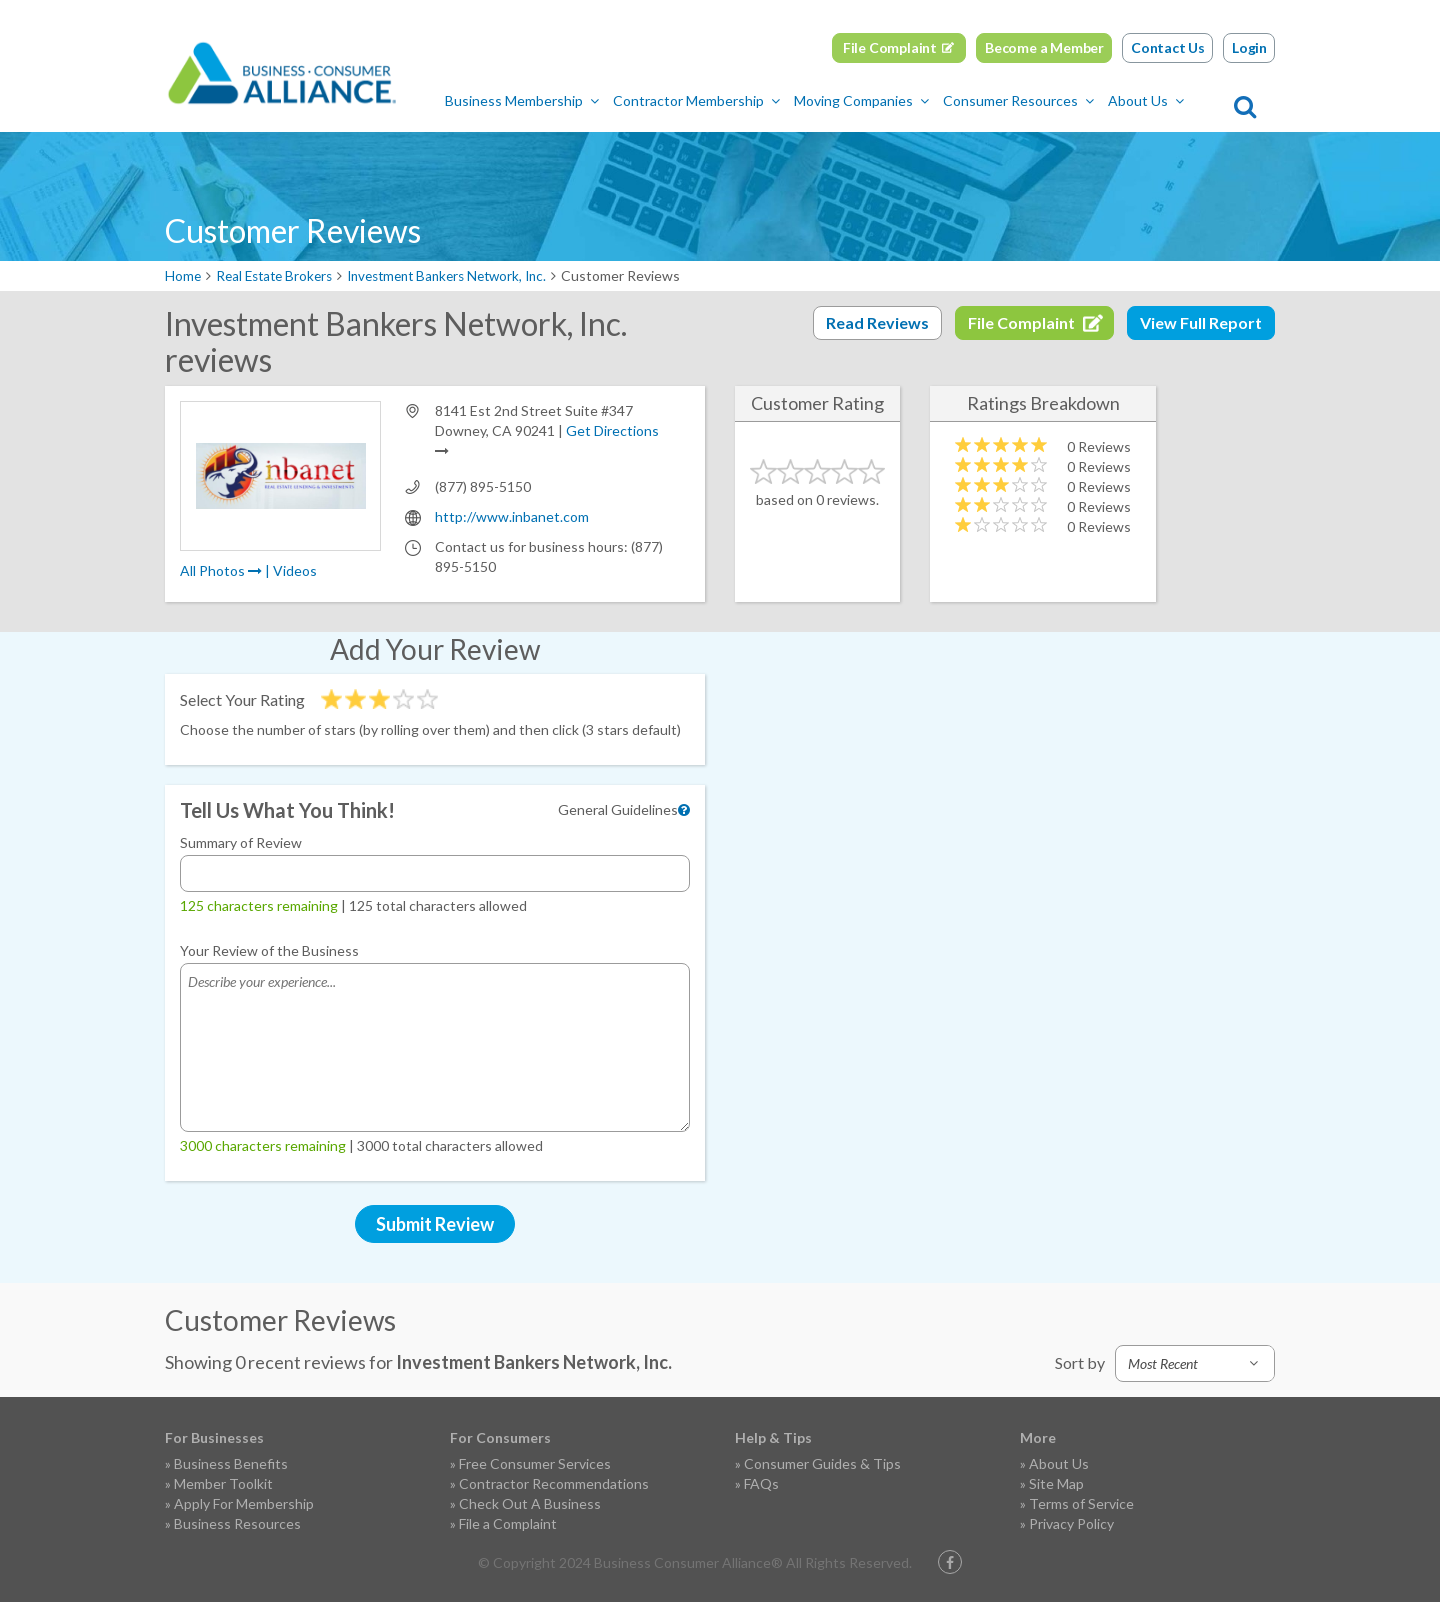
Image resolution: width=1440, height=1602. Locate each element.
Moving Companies (893, 100)
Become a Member (1044, 47)
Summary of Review (241, 842)
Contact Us (1168, 47)
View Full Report (1201, 322)
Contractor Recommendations (554, 1483)
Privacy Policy (1071, 1523)
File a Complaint (508, 1523)
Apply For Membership (244, 1503)
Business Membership (554, 100)
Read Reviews (877, 322)
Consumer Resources (1050, 100)
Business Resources (237, 1523)
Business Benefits (231, 1463)
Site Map (1056, 1483)
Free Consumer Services (535, 1463)
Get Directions (612, 430)
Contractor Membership (728, 100)
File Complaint (890, 47)
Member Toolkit (223, 1483)
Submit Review (435, 1224)
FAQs (761, 1483)
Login (1249, 47)
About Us (1178, 100)
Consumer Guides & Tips (822, 1463)
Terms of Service (1081, 1503)
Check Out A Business (530, 1503)
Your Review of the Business (269, 950)
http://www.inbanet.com (512, 516)
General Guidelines (618, 809)
